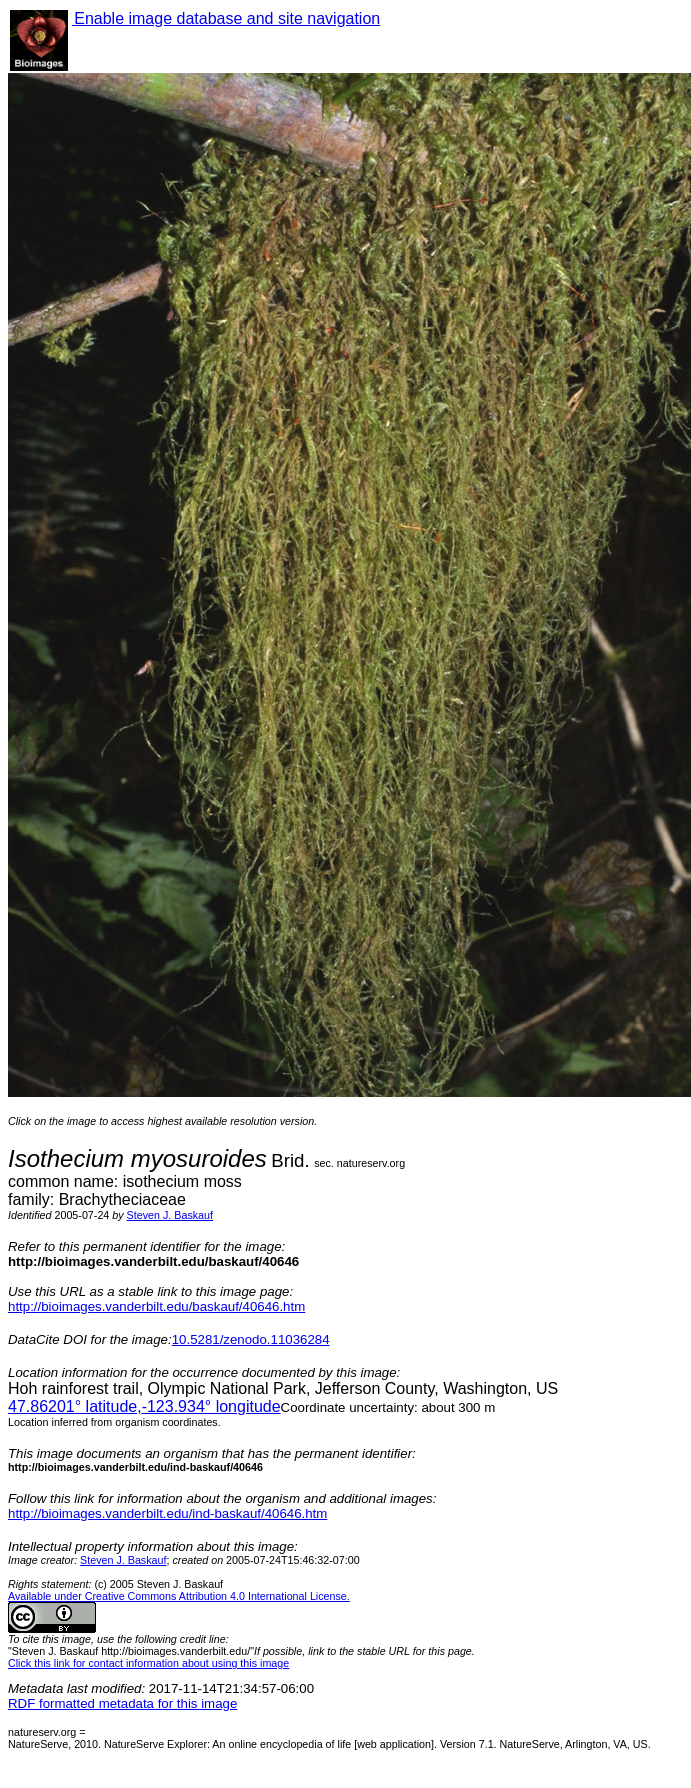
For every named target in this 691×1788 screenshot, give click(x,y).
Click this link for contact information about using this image (148, 1663)
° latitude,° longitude (144, 1406)
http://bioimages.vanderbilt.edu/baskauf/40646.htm (156, 1306)
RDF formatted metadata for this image (122, 1703)
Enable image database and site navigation (226, 18)
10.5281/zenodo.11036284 (251, 1339)
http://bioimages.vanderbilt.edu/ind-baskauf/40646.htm (167, 1513)
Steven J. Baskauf (170, 1215)
